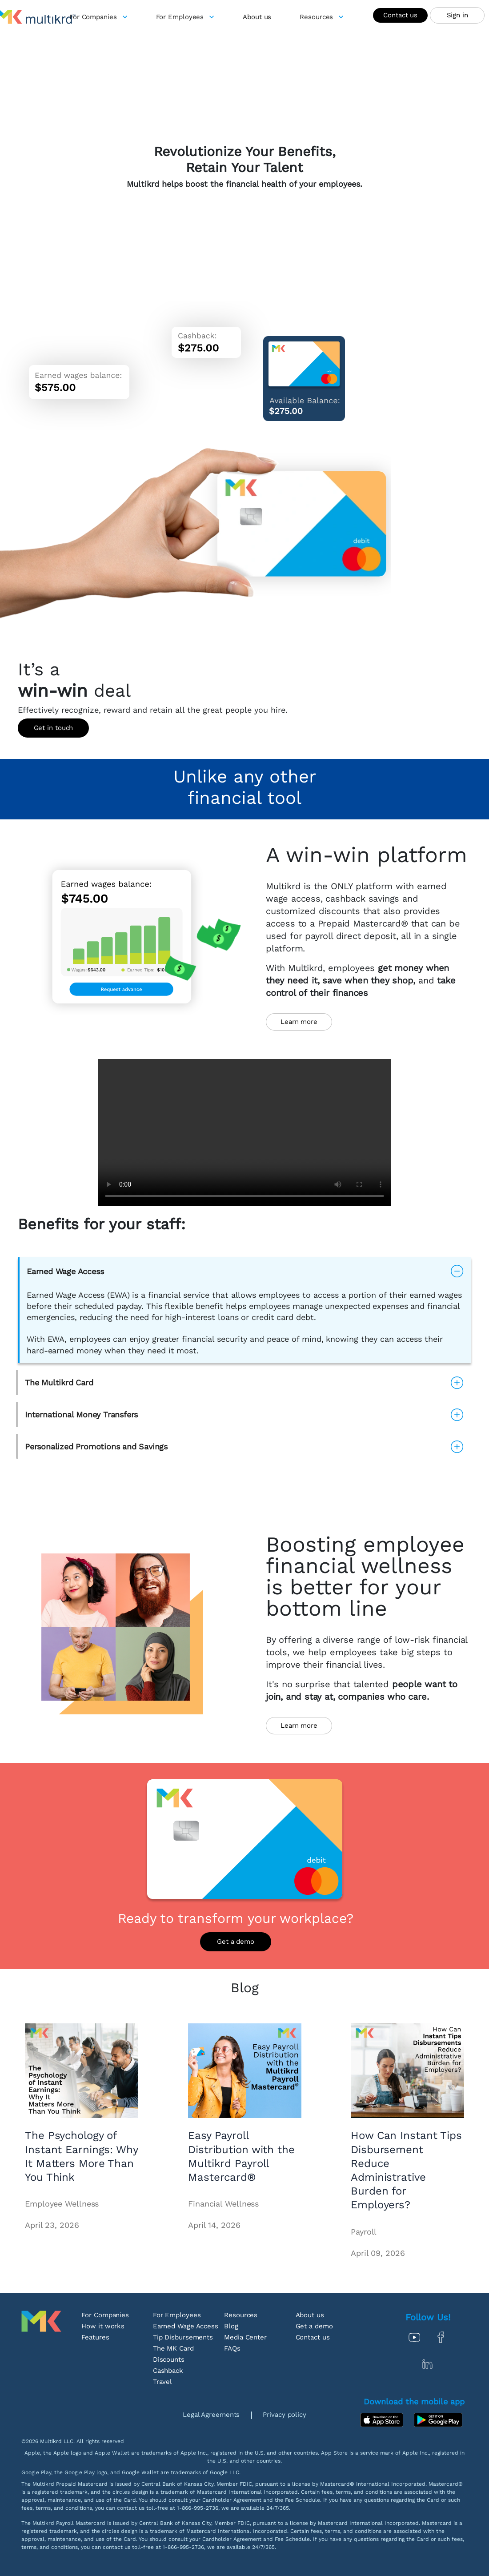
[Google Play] (438, 2419)
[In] (427, 2364)
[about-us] (257, 17)
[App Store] (384, 2419)
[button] (245, 1271)
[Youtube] (414, 2337)
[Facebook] (441, 2337)
